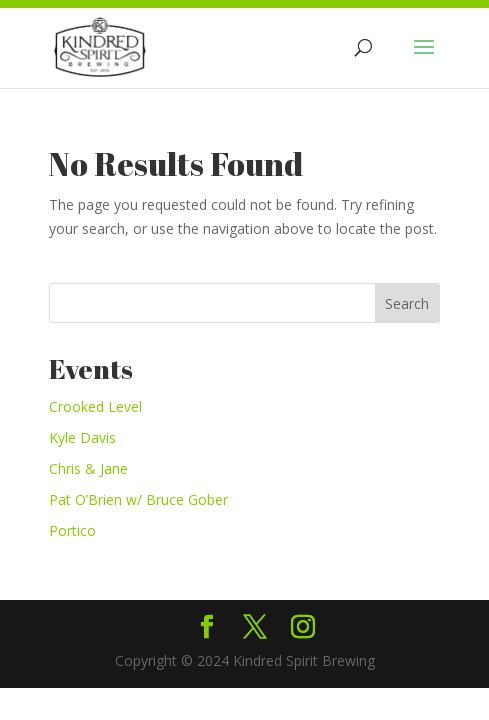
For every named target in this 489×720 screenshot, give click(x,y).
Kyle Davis (82, 437)
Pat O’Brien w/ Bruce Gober (138, 499)
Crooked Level (95, 406)
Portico (72, 530)
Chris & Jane (88, 468)
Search (407, 303)
